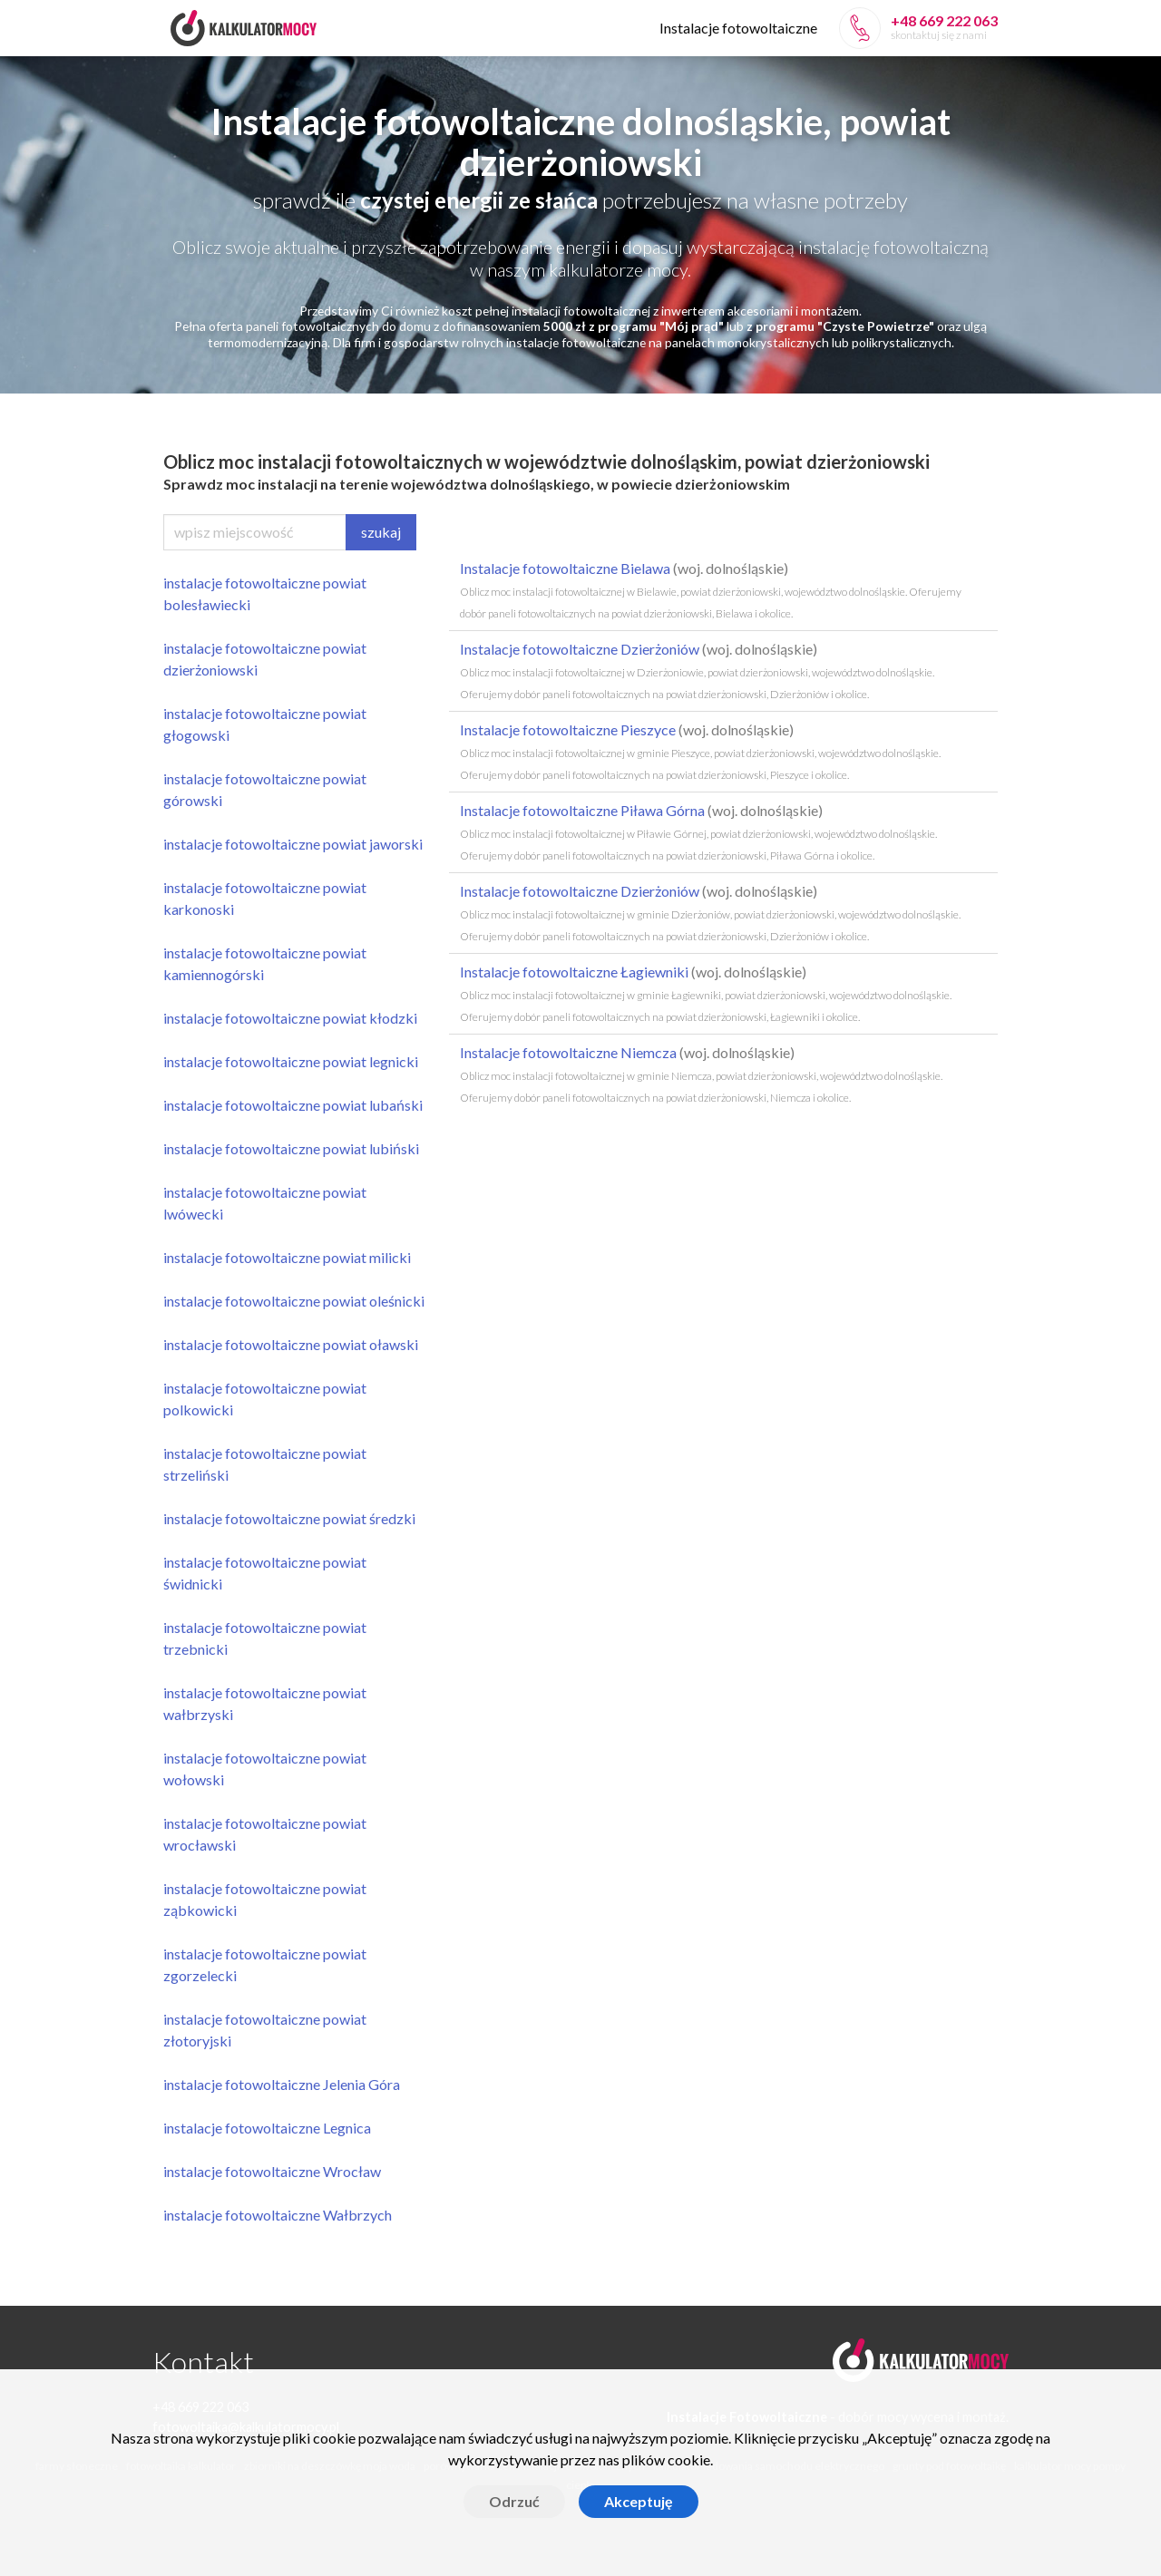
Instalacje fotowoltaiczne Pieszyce (700, 751)
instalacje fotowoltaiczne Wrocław (272, 2171)
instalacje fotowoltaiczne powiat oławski (290, 1344)
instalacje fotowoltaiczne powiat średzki (289, 1518)
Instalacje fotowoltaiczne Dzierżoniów (697, 670)
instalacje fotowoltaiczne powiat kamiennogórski (264, 963)
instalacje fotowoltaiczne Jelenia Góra (281, 2084)
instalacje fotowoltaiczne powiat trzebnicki (264, 1638)
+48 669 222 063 (944, 20)
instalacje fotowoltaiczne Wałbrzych (277, 2214)
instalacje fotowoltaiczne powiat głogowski (264, 724)
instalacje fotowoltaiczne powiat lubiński (291, 1148)
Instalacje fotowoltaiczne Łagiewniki (705, 993)
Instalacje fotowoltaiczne (738, 27)
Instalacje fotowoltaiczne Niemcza (701, 1074)
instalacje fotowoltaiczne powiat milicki (287, 1257)
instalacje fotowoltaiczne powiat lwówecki (264, 1202)
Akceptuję (638, 2501)
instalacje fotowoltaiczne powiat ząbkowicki (264, 1899)
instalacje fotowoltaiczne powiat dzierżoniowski (264, 658)
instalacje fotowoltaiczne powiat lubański (293, 1104)
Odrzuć (514, 2501)
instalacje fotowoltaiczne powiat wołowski (264, 1768)
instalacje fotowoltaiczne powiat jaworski (293, 843)
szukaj (381, 531)
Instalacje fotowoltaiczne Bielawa (710, 589)
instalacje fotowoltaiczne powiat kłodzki (290, 1017)
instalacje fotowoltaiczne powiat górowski (264, 789)
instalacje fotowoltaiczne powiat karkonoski (264, 898)
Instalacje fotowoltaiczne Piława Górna (698, 832)
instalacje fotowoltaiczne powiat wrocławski (264, 1833)
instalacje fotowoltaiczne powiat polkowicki (264, 1398)
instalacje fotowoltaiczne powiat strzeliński (264, 1463)
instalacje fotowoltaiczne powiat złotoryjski (264, 2029)
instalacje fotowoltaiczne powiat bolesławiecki (264, 593)
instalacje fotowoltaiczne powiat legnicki (290, 1061)
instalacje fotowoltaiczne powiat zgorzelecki (264, 1964)
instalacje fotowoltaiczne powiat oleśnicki (293, 1300)
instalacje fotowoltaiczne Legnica (267, 2127)
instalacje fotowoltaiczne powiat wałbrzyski (264, 1703)
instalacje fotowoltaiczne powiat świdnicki (264, 1572)
